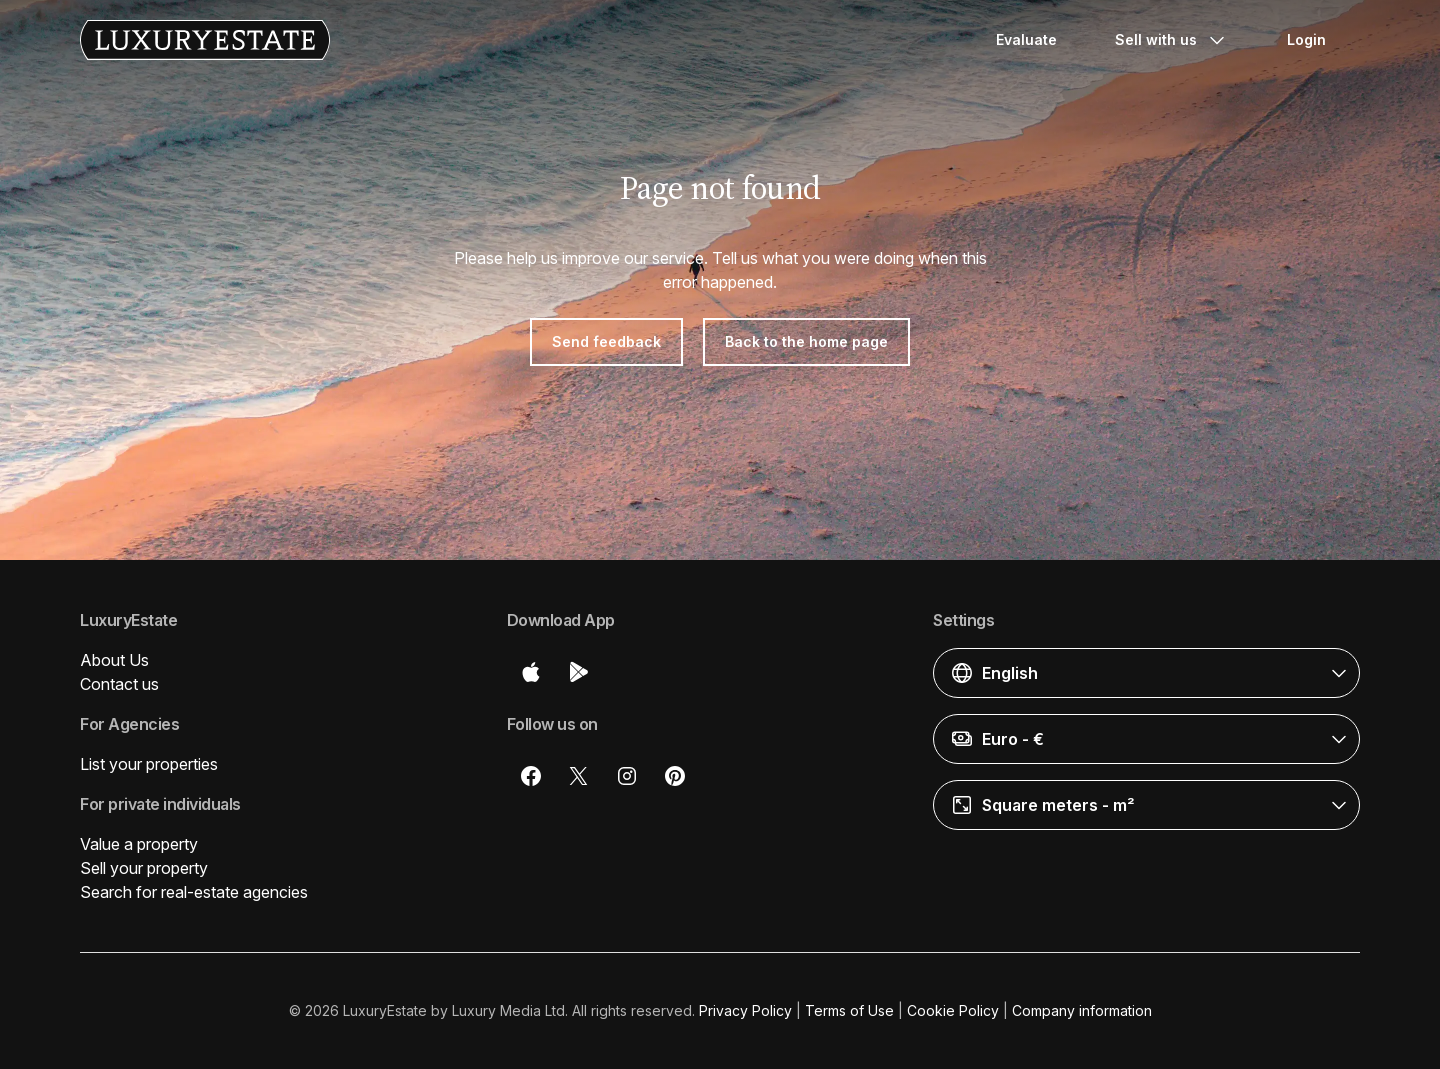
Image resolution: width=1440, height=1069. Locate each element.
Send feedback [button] (606, 341)
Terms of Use (849, 1010)
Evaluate (1026, 39)
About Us (114, 660)
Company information (1082, 1010)
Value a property (139, 844)
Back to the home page (806, 341)
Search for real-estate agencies (194, 892)
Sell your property (144, 868)
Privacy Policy (745, 1010)
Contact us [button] (119, 684)
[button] (1146, 673)
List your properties (149, 764)
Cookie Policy (953, 1010)
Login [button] (1306, 39)
